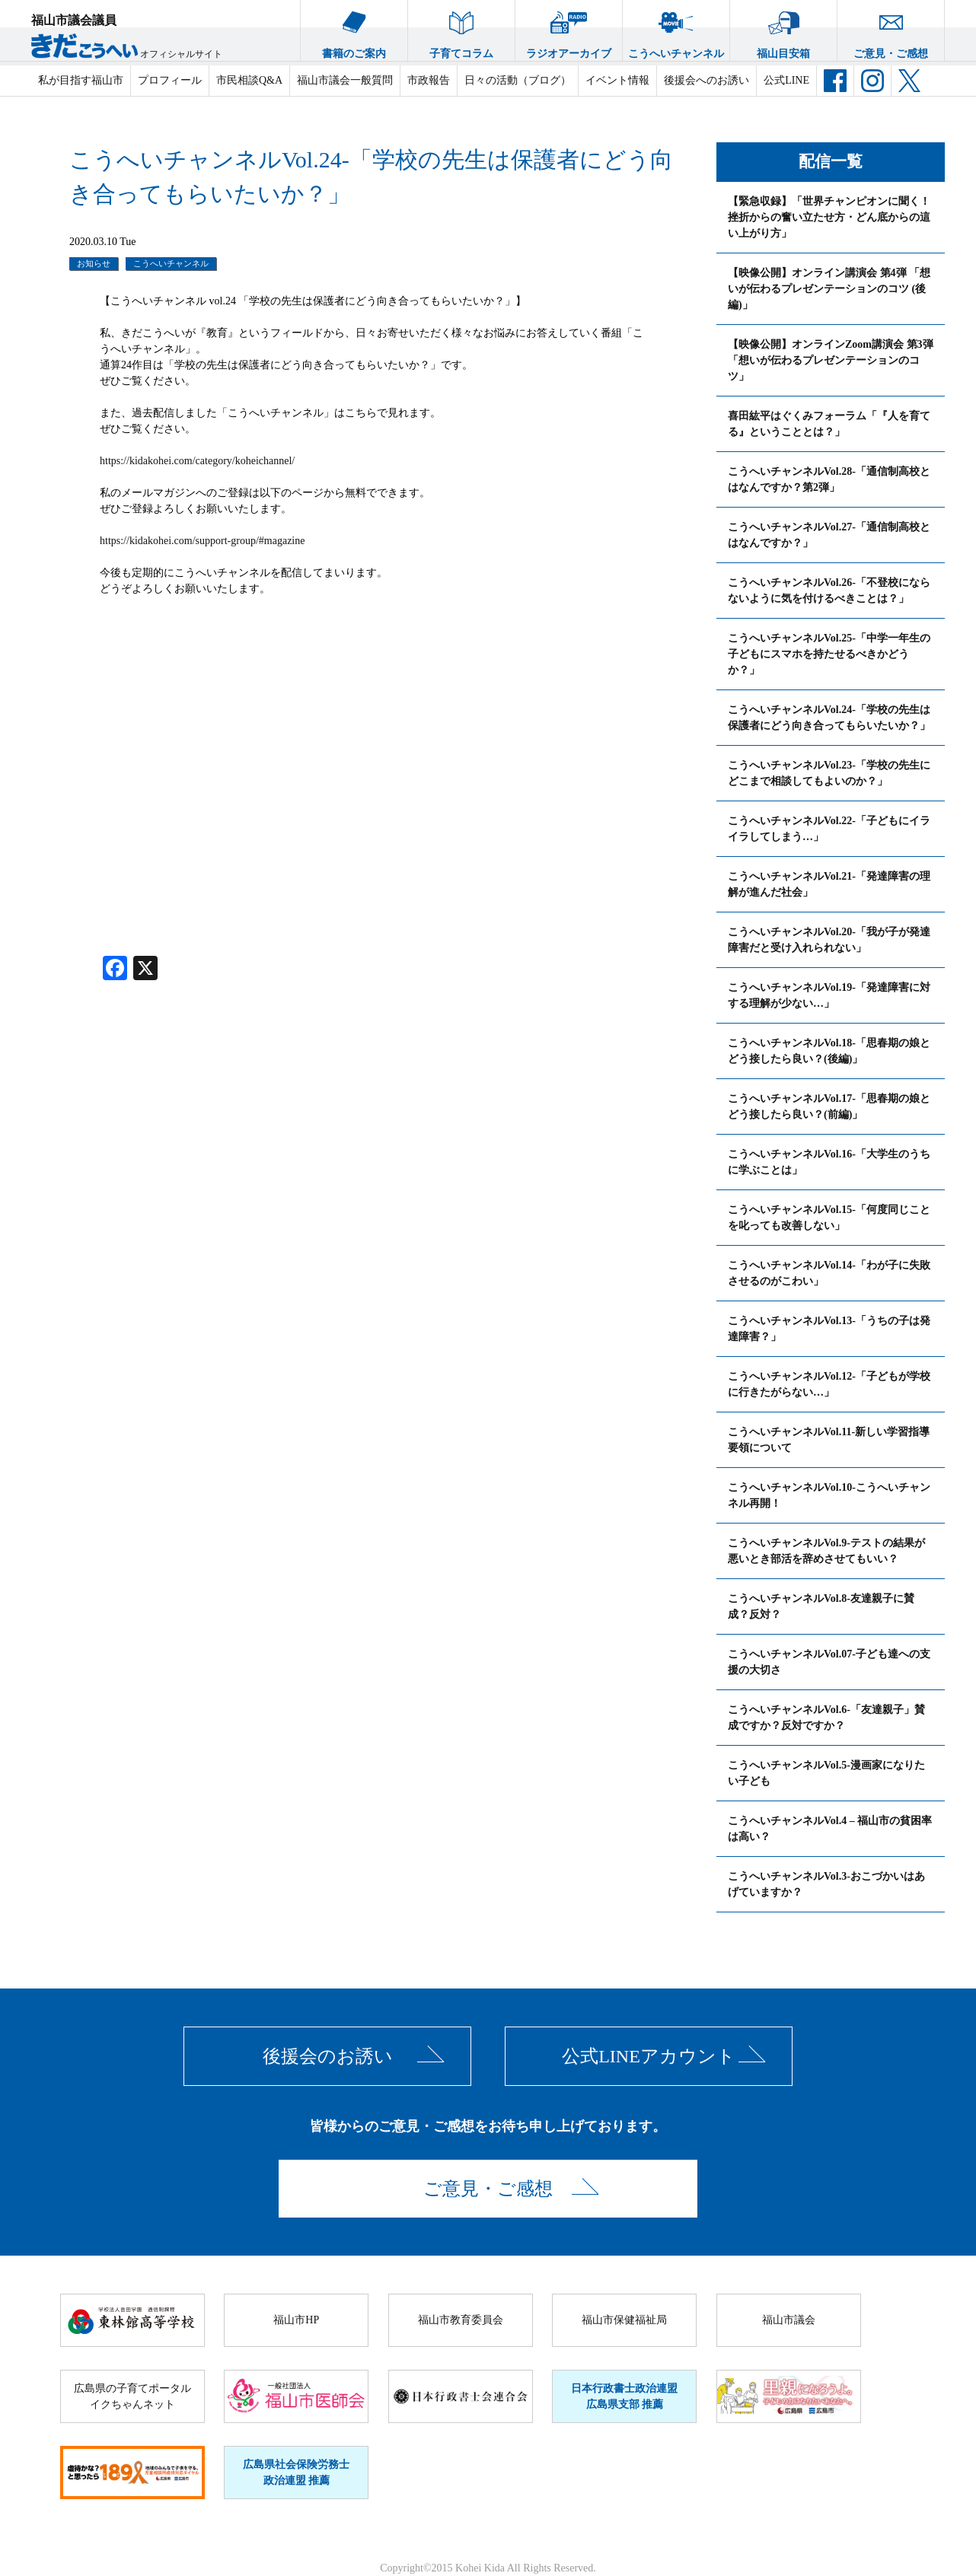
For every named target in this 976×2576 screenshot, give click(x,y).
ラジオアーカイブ (568, 29)
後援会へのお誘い (706, 80)
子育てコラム (461, 29)
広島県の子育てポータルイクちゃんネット (132, 2396)
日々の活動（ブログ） (517, 80)
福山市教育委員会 (460, 2320)
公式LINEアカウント (648, 2056)
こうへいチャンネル (676, 29)
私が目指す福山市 (80, 80)
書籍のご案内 (354, 29)
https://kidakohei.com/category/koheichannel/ (197, 460)
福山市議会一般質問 (345, 80)
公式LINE (786, 80)
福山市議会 (788, 2320)
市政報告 (428, 80)
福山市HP (296, 2320)
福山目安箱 (783, 29)
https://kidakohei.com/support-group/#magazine (202, 540)
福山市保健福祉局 (624, 2320)
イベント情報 (617, 80)
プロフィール (170, 80)
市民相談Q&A (249, 80)
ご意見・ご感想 (890, 29)
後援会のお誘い (328, 2056)
